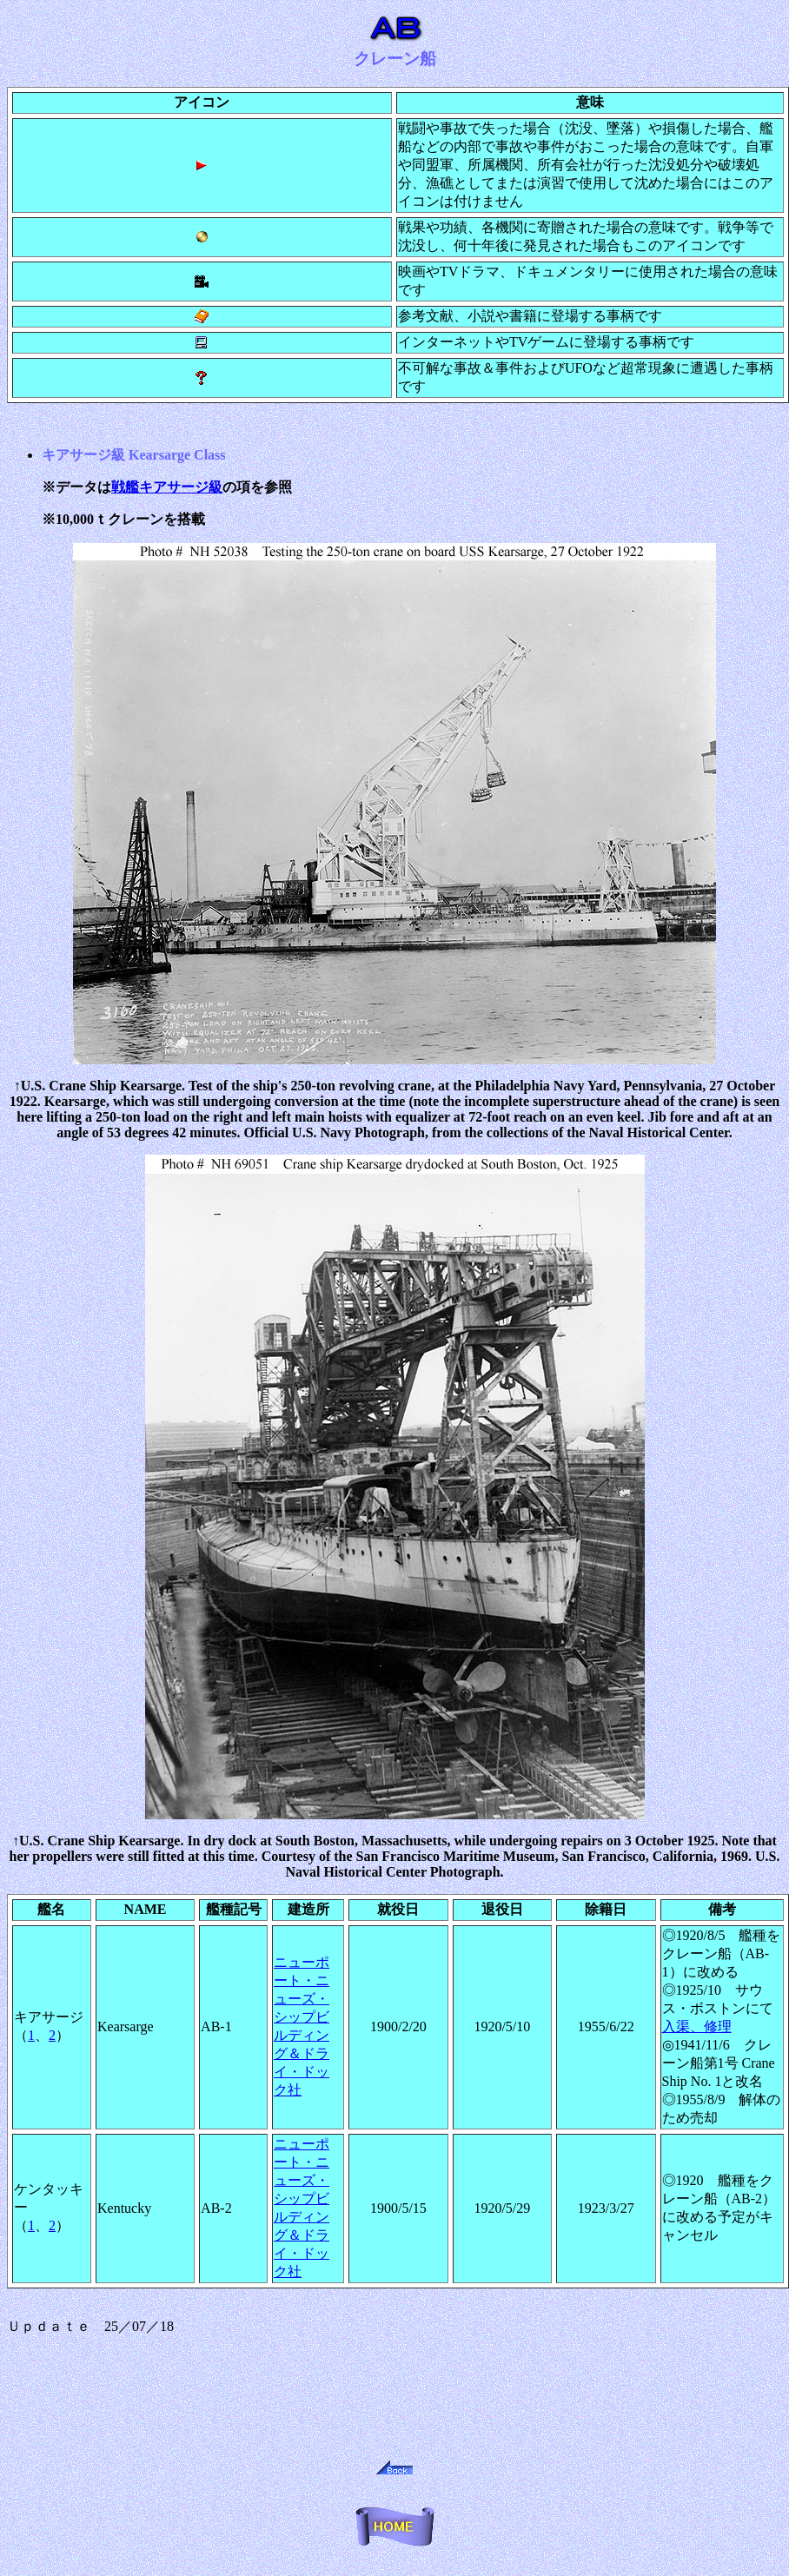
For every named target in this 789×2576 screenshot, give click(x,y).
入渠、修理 (697, 2026)
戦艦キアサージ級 (166, 487)
